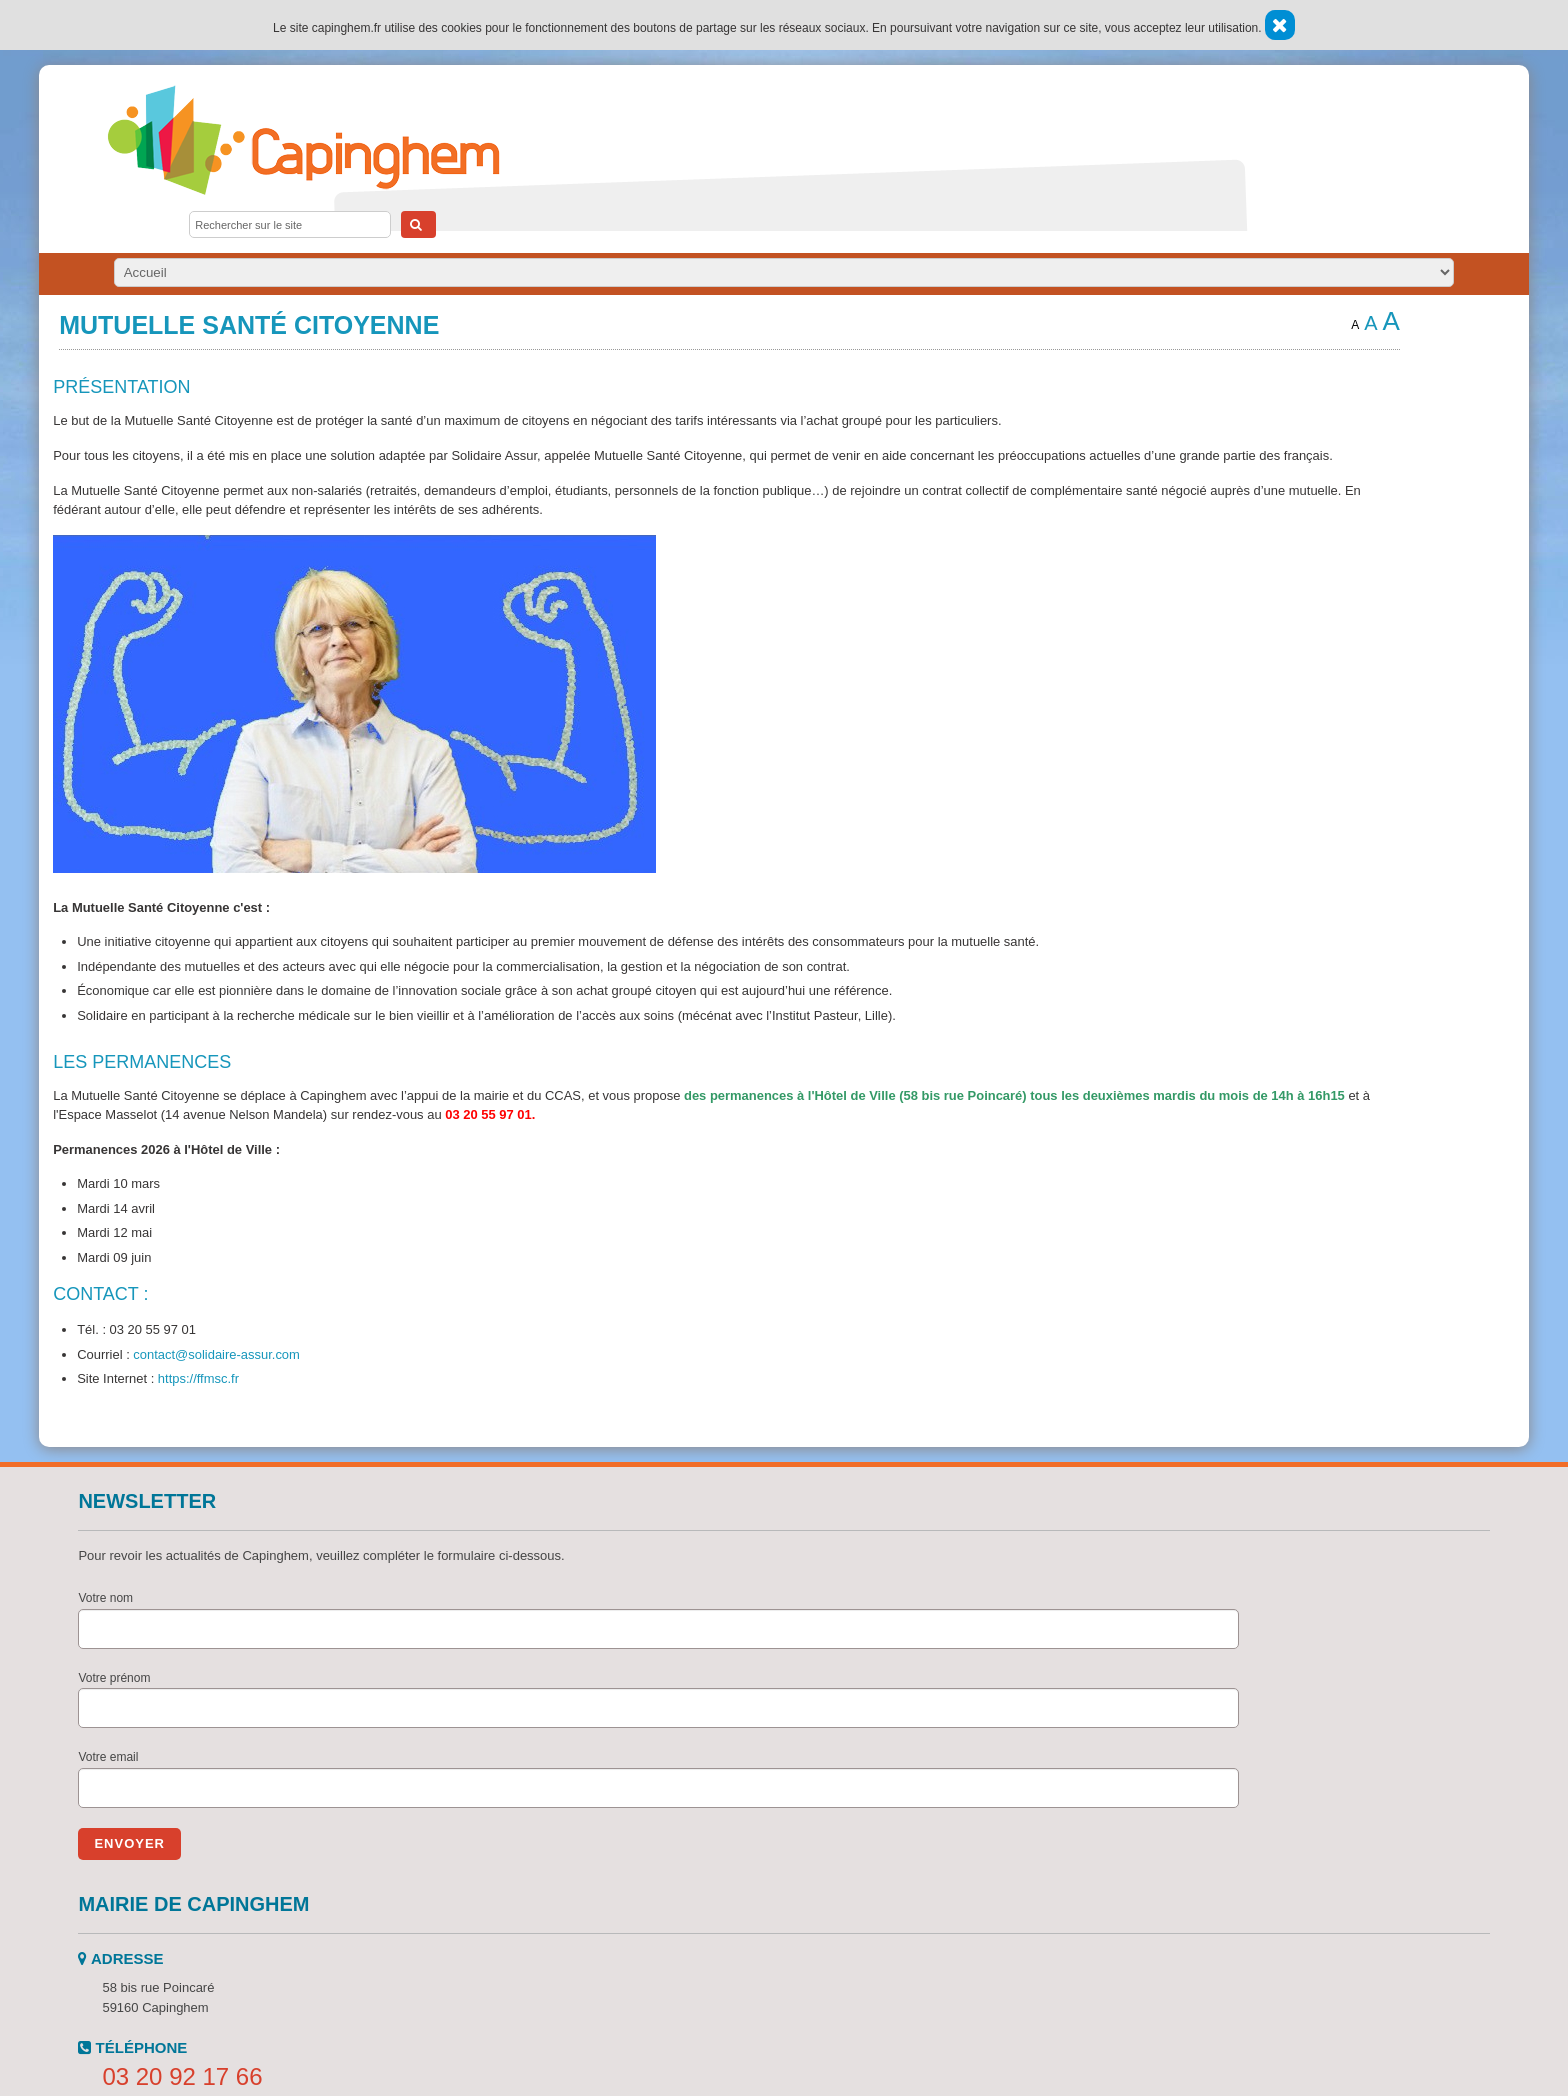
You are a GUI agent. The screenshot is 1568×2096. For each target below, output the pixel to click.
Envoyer (129, 1843)
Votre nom (105, 1598)
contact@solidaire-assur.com (216, 1354)
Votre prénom (114, 1678)
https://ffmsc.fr (198, 1378)
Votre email (108, 1757)
